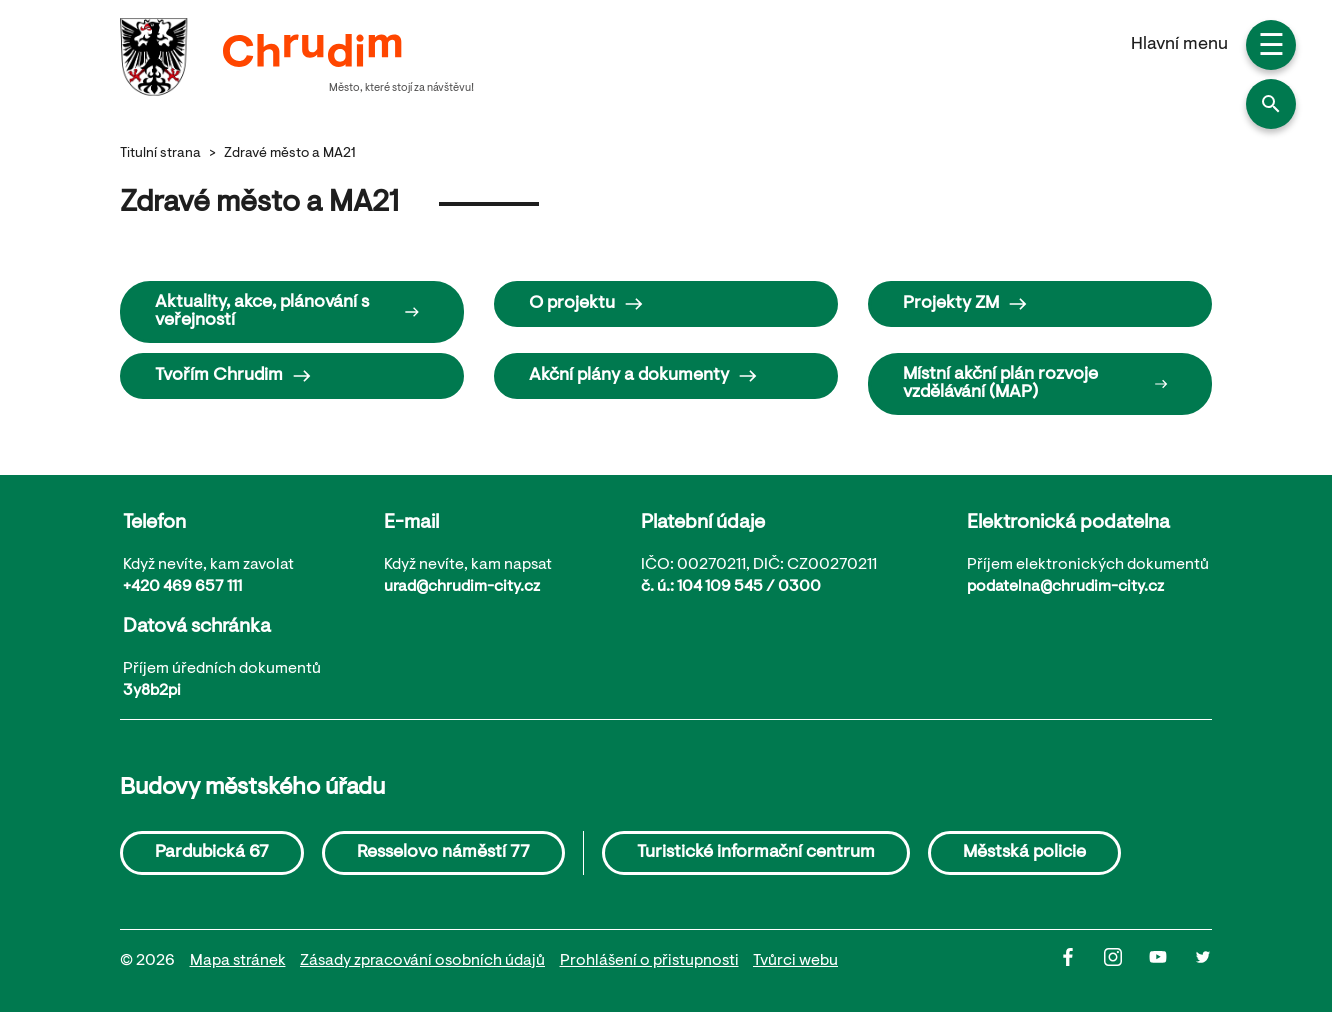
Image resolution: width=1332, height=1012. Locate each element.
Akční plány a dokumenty (643, 376)
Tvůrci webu (795, 961)
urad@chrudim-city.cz (462, 587)
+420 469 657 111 (182, 587)
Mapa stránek (238, 961)
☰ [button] (1271, 48)
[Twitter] (1203, 962)
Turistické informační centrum (756, 853)
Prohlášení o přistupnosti (649, 961)
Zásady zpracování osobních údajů (422, 961)
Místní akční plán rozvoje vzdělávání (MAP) (1035, 384)
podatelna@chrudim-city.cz (1065, 587)
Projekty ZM (965, 304)
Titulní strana (160, 154)
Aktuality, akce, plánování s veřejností (287, 312)
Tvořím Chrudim (233, 376)
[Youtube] (1171, 962)
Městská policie (1024, 853)
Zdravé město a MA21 (290, 154)
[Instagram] (1126, 962)
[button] (1271, 104)
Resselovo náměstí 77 (443, 853)
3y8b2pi (152, 691)
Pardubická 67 (212, 853)
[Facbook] (1081, 962)
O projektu (586, 304)
